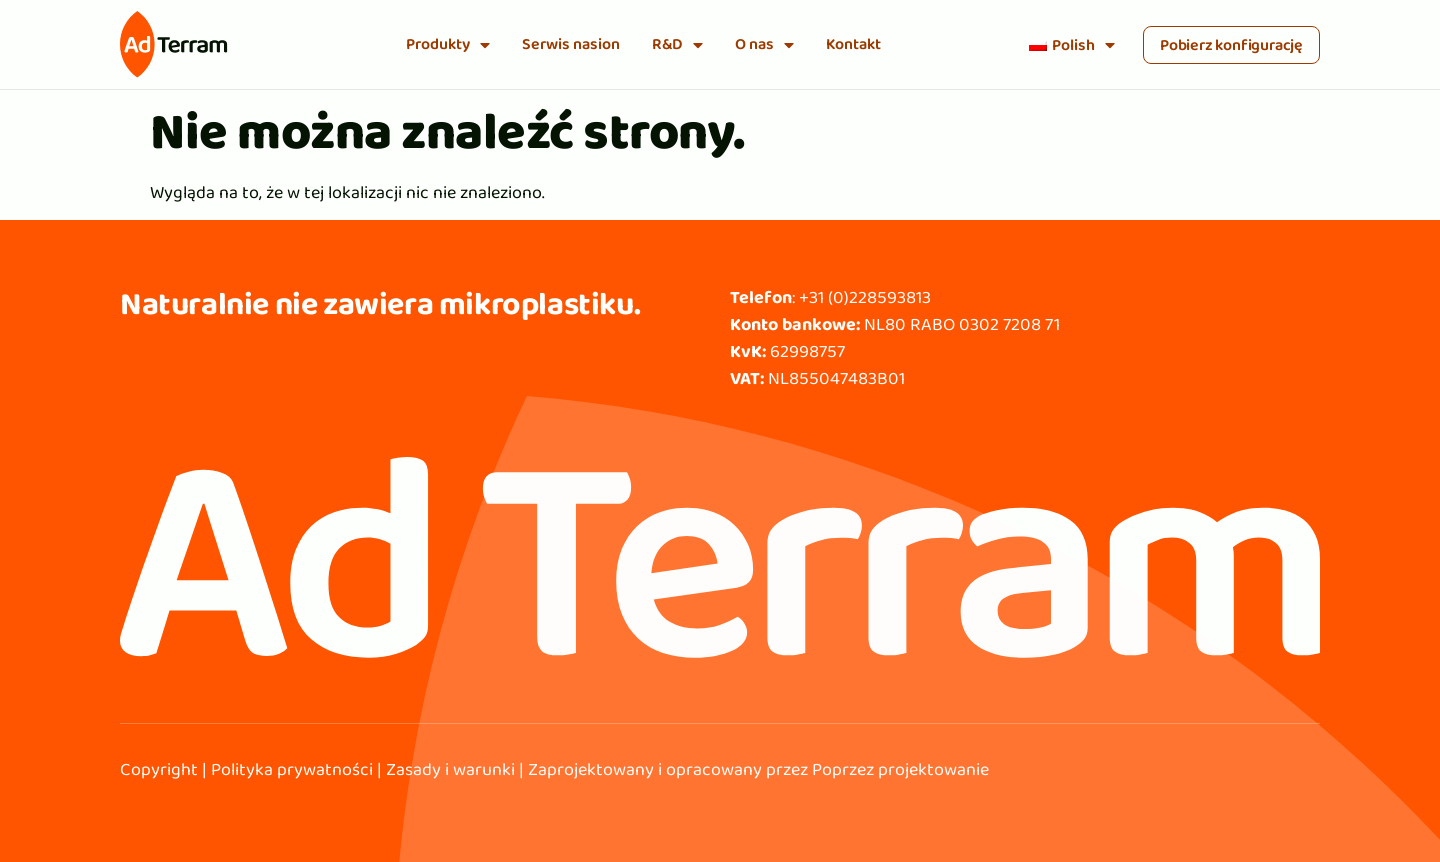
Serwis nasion (571, 43)
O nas (764, 45)
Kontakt (853, 43)
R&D (677, 45)
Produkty (448, 45)
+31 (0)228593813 (865, 297)
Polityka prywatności (292, 769)
